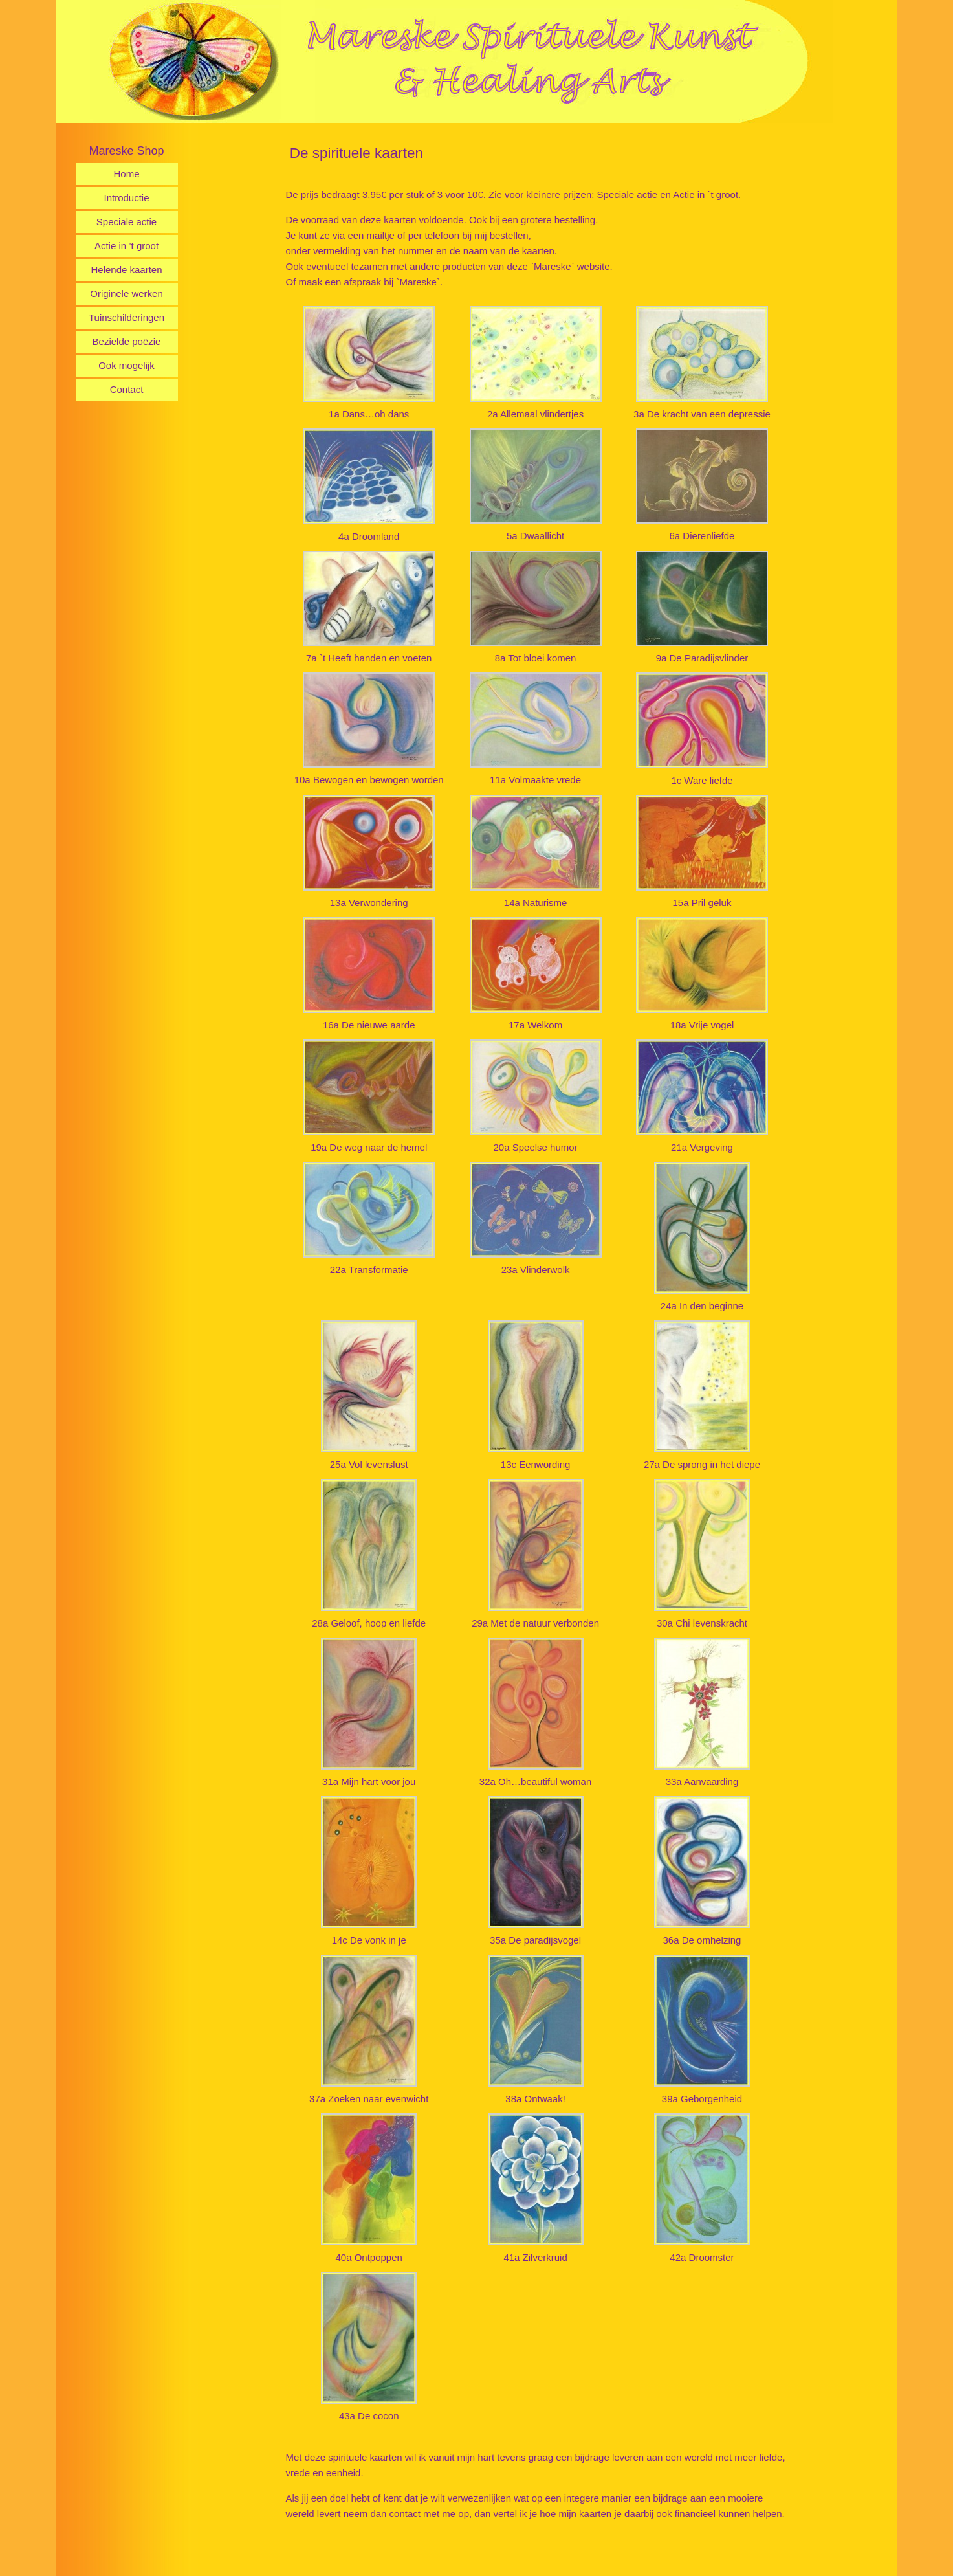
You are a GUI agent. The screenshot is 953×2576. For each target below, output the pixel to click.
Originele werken (126, 293)
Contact (127, 389)
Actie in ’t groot (126, 245)
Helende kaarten (126, 269)
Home (126, 173)
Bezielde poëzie (127, 341)
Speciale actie (126, 221)
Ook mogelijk (126, 365)
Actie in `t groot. (707, 194)
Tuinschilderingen (126, 317)
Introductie (126, 197)
